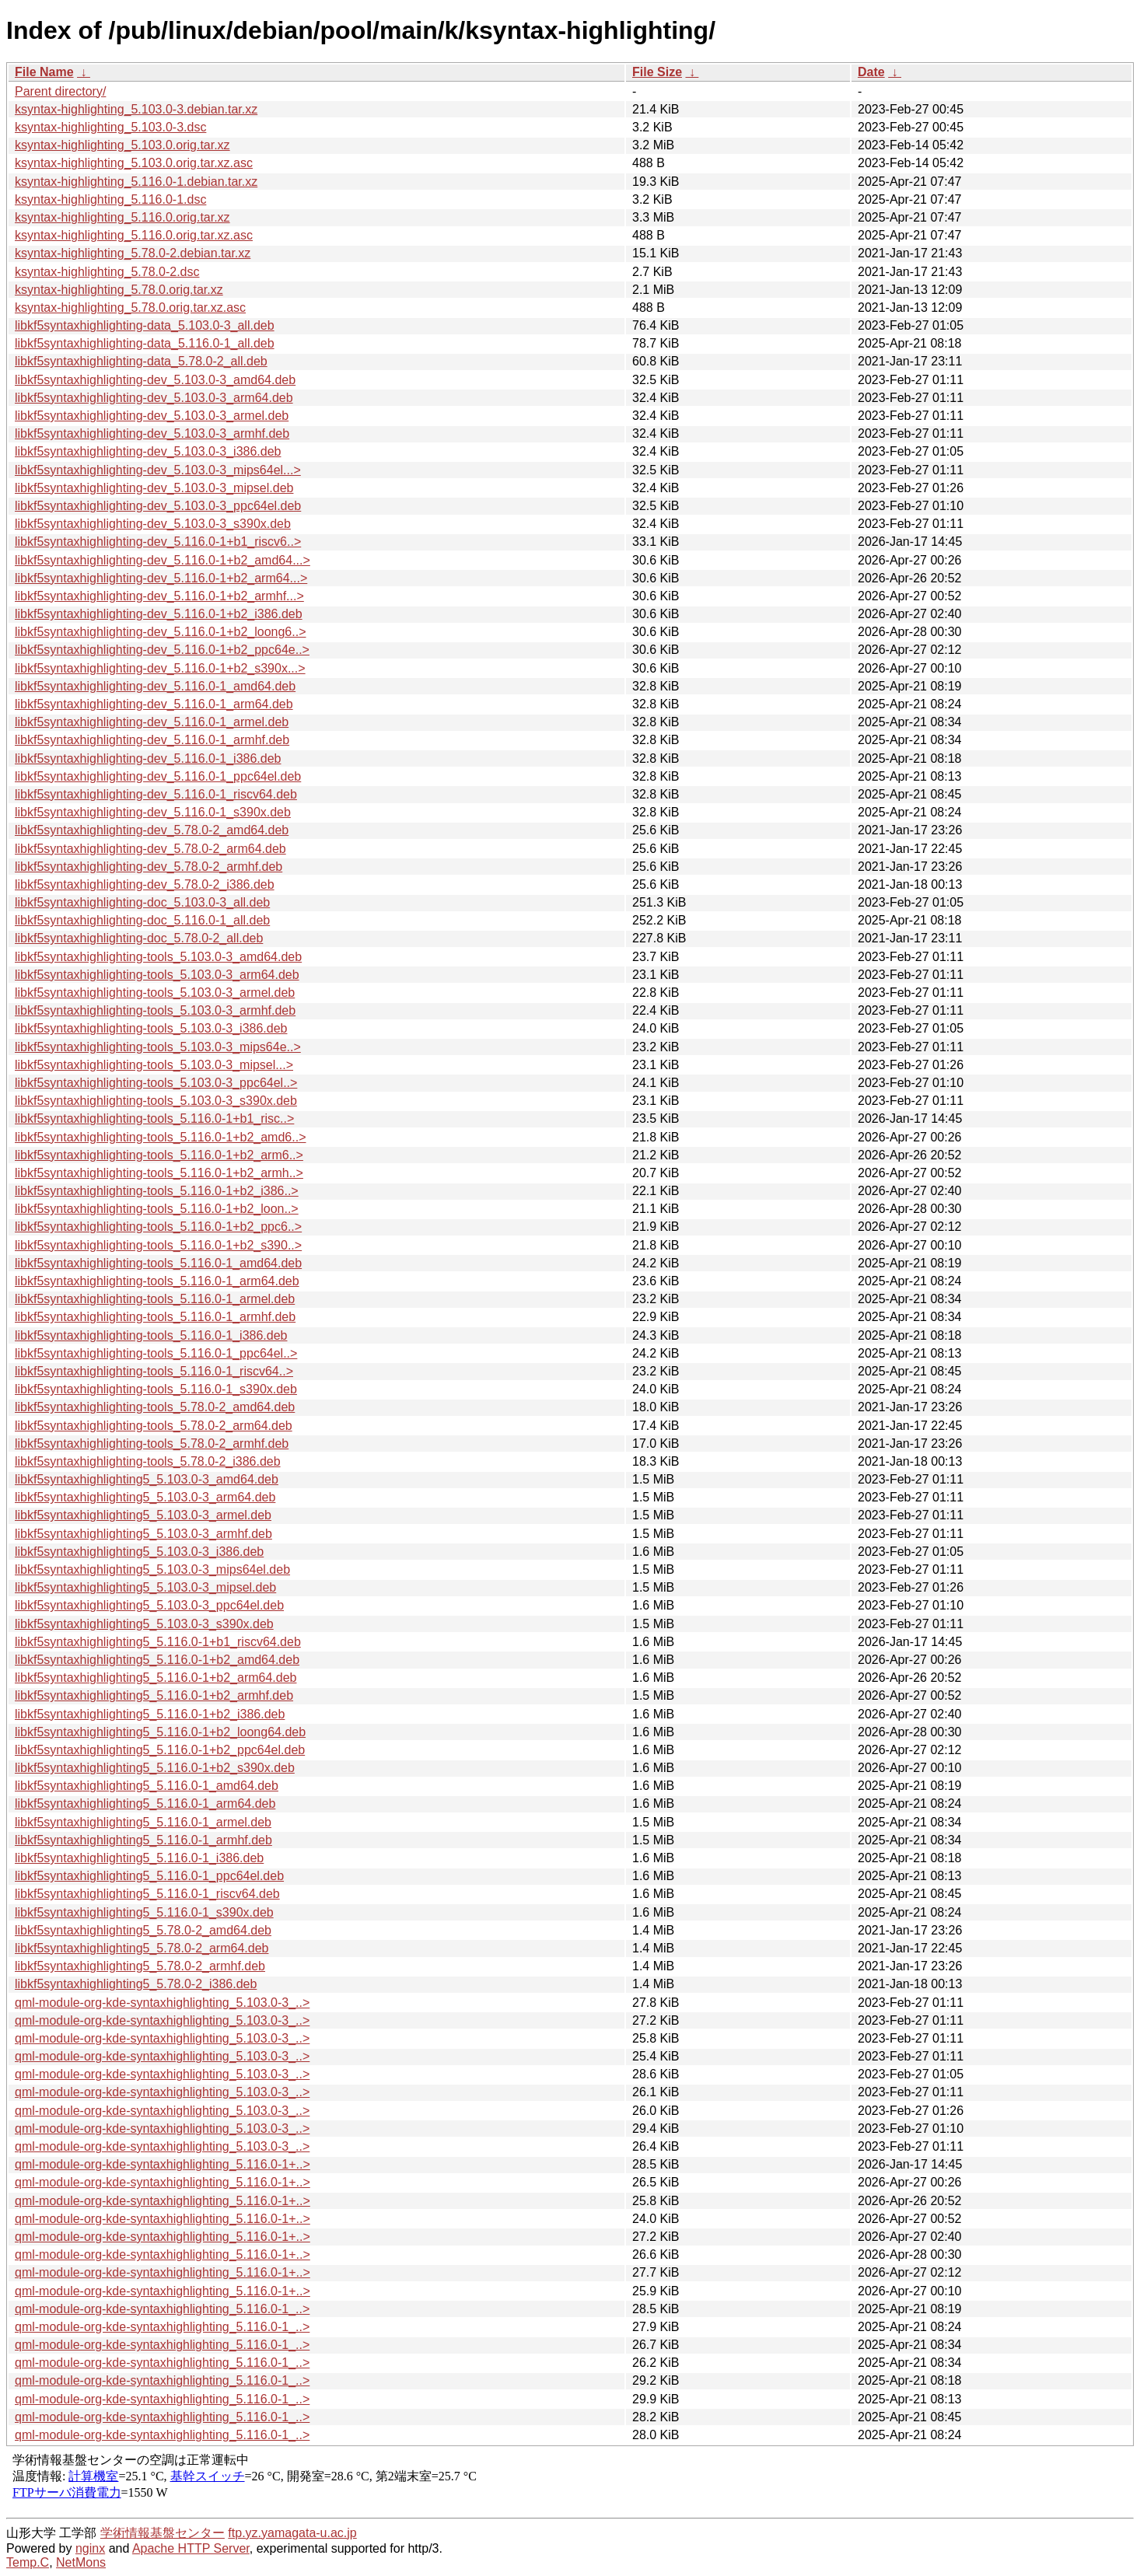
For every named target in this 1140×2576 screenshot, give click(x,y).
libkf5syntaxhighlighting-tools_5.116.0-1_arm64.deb (157, 1281)
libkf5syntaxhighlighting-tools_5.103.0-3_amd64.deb (158, 956)
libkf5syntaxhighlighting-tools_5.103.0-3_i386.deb (151, 1028)
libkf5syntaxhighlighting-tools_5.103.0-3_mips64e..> (158, 1047)
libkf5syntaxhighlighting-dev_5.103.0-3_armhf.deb (152, 433)
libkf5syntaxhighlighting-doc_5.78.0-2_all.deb (139, 938)
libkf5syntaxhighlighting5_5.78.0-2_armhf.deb (140, 1966)
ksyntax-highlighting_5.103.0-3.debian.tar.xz (136, 109)
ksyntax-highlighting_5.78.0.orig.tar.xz (119, 289)
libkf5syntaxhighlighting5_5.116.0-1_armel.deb (143, 1822)
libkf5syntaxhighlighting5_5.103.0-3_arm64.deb (145, 1497)
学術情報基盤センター (162, 2532)
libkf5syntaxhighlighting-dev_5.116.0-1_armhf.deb (152, 739)
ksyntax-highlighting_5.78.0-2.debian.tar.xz (132, 253)
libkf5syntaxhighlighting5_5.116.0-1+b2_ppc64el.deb (160, 1749)
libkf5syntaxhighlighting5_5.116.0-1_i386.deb (139, 1858)
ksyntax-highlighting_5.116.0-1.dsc (110, 199)
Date (871, 72)
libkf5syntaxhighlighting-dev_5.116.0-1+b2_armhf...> (159, 596)
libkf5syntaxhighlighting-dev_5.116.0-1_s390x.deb (153, 812)
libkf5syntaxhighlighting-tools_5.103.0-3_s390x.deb (156, 1100)
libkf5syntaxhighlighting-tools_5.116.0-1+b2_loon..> (157, 1208)
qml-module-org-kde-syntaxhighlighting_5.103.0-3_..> (162, 2002)
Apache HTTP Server (191, 2548)
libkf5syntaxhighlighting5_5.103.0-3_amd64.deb (146, 1479)
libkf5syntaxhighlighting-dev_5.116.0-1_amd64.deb (155, 686)
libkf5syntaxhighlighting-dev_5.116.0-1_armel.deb (151, 722)
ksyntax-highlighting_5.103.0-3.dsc (110, 127)
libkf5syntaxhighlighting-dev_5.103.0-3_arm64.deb (154, 397)
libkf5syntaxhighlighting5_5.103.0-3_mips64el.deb (152, 1569)
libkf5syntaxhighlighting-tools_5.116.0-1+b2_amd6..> (160, 1137)
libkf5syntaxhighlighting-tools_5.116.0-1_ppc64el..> (156, 1353)
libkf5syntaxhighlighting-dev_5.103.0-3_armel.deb (151, 415)
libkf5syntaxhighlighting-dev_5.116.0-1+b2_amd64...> (162, 560)
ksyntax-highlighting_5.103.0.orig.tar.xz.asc (134, 163)
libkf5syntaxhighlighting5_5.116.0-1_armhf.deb (143, 1840)
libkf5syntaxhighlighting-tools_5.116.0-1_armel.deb (155, 1298)
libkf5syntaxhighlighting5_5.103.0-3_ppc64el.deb (149, 1605)
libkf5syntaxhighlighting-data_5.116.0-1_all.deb (145, 343)
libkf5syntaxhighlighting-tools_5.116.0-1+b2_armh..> (159, 1173)
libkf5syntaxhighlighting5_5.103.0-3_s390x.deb (144, 1624)
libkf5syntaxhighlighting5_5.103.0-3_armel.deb (143, 1515)
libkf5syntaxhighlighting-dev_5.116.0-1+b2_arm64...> (161, 578)
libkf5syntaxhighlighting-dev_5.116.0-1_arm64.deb (154, 704)
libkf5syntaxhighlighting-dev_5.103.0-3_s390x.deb (153, 523)
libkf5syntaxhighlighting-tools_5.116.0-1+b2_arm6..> (159, 1155)
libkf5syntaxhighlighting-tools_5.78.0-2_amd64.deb (155, 1407)
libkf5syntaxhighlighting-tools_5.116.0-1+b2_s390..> (158, 1245)
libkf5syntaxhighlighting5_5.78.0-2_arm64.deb (141, 1948)
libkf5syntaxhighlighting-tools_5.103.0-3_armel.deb (155, 992)
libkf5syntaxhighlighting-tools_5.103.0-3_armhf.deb (155, 1010)
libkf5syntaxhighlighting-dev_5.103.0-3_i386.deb (148, 451)
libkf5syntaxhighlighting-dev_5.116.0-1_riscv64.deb (156, 794)
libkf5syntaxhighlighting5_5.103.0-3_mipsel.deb (145, 1587)
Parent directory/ (60, 91)
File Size (657, 72)
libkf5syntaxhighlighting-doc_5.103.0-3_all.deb (142, 902)
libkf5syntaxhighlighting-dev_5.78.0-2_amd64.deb (151, 830)
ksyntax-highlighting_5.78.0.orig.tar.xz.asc (130, 307)
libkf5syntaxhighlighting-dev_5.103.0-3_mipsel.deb (154, 488)
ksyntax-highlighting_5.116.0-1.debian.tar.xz (136, 181)
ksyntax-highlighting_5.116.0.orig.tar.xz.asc (134, 235)
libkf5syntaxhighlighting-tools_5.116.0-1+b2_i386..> (157, 1190)
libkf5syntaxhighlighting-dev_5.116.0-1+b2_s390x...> (160, 668)
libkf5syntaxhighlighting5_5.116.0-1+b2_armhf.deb (154, 1695)
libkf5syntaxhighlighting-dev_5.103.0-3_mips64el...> (158, 470)
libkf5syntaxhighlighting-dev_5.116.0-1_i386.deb (148, 758)
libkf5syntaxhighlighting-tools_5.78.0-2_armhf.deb (151, 1443)
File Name (44, 72)
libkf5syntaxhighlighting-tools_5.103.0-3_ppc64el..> (156, 1082)
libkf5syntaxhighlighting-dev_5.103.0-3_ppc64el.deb (158, 505)
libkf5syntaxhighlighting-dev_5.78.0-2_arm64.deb (150, 848)
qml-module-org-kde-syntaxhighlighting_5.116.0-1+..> (162, 2164)
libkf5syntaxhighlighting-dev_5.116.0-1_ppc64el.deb (158, 776)
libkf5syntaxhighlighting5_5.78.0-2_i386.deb (136, 1984)
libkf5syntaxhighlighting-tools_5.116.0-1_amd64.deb (158, 1263)
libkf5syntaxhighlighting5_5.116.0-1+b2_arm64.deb (155, 1677)
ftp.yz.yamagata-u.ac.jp (292, 2532)
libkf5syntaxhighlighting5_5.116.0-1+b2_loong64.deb (160, 1732)
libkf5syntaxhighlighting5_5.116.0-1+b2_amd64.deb (157, 1659)
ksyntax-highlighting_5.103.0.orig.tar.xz (122, 145)
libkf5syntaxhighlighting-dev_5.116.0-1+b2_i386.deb (158, 613)
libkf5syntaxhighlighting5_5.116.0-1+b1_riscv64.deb (158, 1641)
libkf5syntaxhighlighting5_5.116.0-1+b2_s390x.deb (155, 1767)
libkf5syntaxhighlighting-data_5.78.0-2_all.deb (141, 361)
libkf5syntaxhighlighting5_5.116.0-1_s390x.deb (144, 1912)
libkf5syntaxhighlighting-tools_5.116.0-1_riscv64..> (154, 1371)
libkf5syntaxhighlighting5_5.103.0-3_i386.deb (139, 1551)
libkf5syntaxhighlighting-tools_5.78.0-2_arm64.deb (153, 1425)
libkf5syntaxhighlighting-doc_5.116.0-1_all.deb (142, 920)
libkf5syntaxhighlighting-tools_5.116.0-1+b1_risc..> (154, 1118)
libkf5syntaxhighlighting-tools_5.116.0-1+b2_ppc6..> (158, 1226)
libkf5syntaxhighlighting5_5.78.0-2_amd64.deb (143, 1930)
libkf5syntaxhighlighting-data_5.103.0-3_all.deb (145, 325)
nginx (90, 2548)
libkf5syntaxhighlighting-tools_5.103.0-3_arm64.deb (157, 974)
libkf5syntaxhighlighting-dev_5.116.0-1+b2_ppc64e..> (162, 649)
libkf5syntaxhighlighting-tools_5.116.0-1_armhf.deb (155, 1316)
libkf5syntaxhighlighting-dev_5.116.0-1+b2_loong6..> (160, 631)
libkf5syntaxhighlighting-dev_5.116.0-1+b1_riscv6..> (158, 541)
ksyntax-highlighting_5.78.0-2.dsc (107, 271)
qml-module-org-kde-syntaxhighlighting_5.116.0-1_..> (162, 2309)
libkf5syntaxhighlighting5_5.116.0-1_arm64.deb (145, 1803)
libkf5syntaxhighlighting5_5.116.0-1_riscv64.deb (147, 1893)
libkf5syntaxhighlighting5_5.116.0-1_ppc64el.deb (149, 1875)
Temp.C (27, 2562)
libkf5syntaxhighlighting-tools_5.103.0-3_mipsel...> (154, 1064)
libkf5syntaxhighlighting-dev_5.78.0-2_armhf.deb (148, 866)
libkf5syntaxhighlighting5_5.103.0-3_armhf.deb (143, 1533)
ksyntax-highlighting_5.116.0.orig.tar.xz (122, 217)
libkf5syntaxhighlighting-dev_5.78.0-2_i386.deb (145, 884)
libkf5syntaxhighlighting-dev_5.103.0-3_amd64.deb (155, 379)
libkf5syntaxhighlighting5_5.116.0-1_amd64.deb (146, 1785)
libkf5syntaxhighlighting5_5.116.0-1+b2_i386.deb (150, 1714)
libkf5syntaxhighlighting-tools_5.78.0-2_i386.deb (148, 1461)
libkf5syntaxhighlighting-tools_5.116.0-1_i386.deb (151, 1335)
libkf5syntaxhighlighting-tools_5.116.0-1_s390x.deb (156, 1389)
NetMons (81, 2562)
